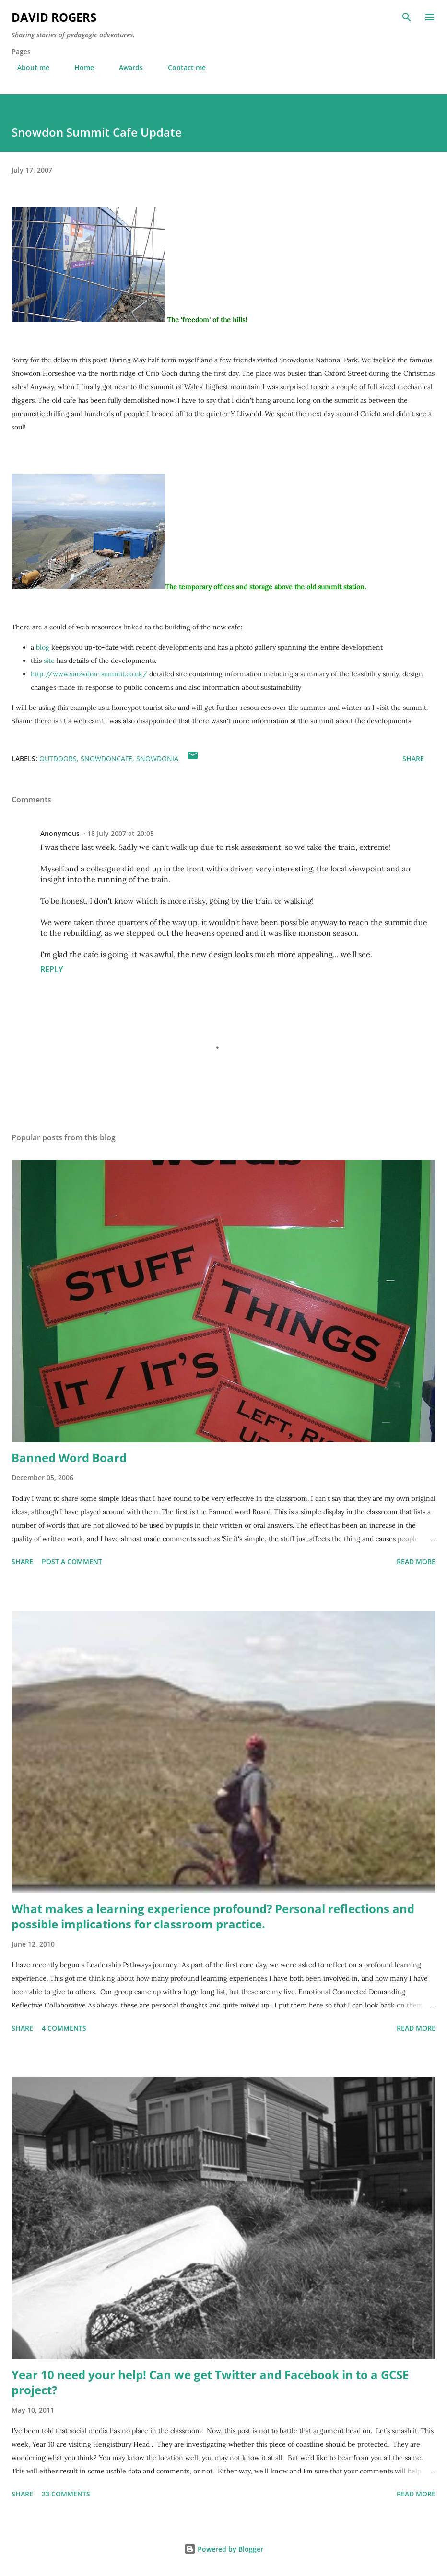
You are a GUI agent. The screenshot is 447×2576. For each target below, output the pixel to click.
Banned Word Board (69, 1457)
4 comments (64, 2027)
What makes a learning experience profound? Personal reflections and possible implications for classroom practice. (213, 1916)
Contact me (181, 67)
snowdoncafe (106, 758)
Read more (416, 1561)
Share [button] (413, 758)
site (50, 660)
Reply (51, 969)
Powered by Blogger (223, 2548)
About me (28, 67)
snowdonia (157, 758)
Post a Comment (72, 1561)
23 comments (66, 2493)
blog (42, 647)
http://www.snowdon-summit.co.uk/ (89, 674)
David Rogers (54, 17)
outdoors (58, 758)
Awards (125, 67)
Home (78, 67)
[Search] (406, 17)
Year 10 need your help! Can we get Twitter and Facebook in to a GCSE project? (210, 2382)
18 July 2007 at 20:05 (120, 833)
